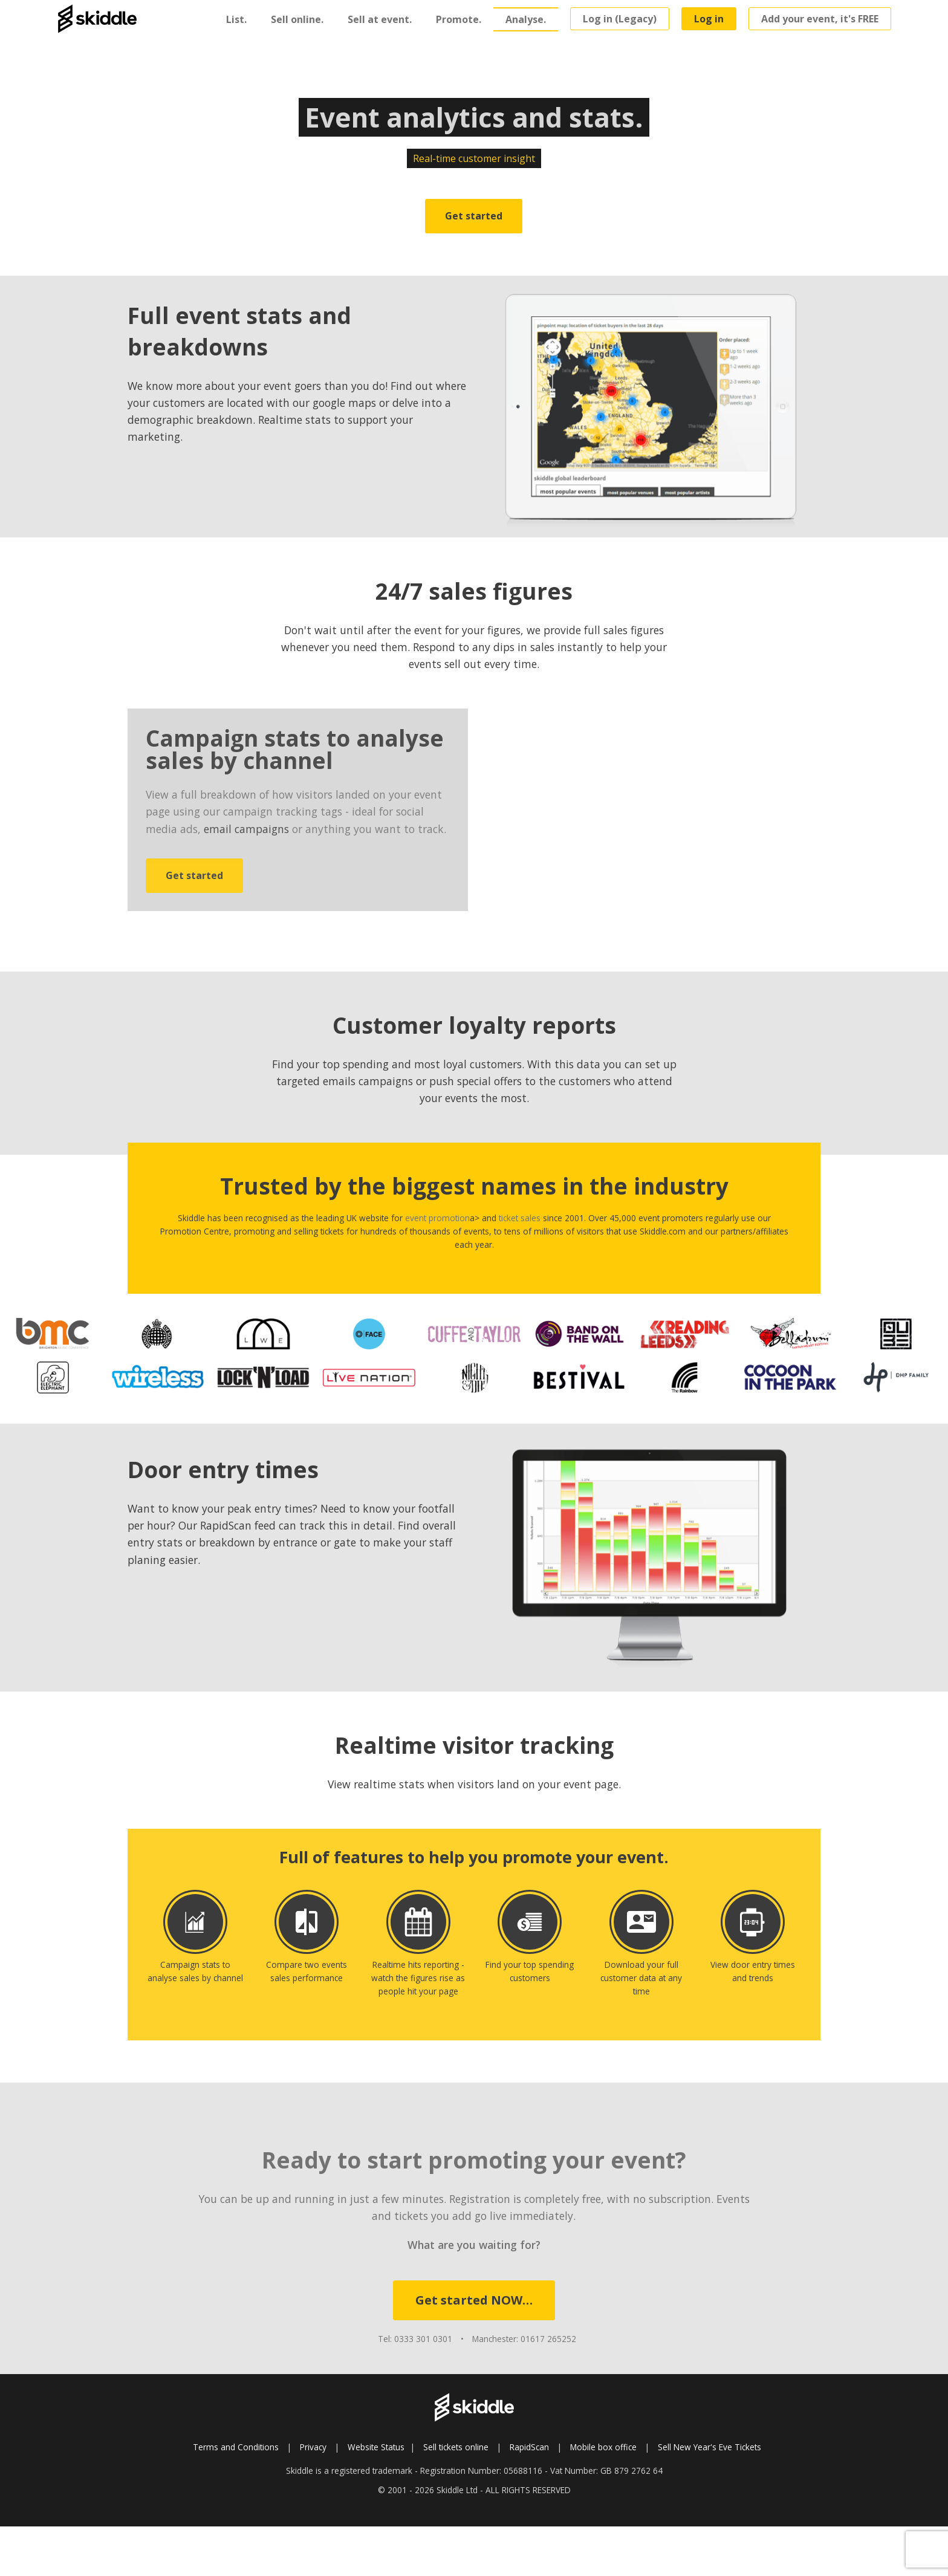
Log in (709, 18)
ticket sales (520, 1218)
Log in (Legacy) (620, 18)
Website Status (376, 2447)
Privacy (313, 2447)
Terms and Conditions (236, 2447)
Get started (473, 215)
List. (236, 19)
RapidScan (529, 2447)
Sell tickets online (456, 2447)
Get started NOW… (474, 2300)
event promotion (437, 1218)
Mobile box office (603, 2447)
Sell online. (297, 19)
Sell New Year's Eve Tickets (709, 2447)
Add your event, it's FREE (819, 18)
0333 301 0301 (423, 2338)
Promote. (458, 19)
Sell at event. (380, 19)
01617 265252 (548, 2338)
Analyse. (525, 19)
